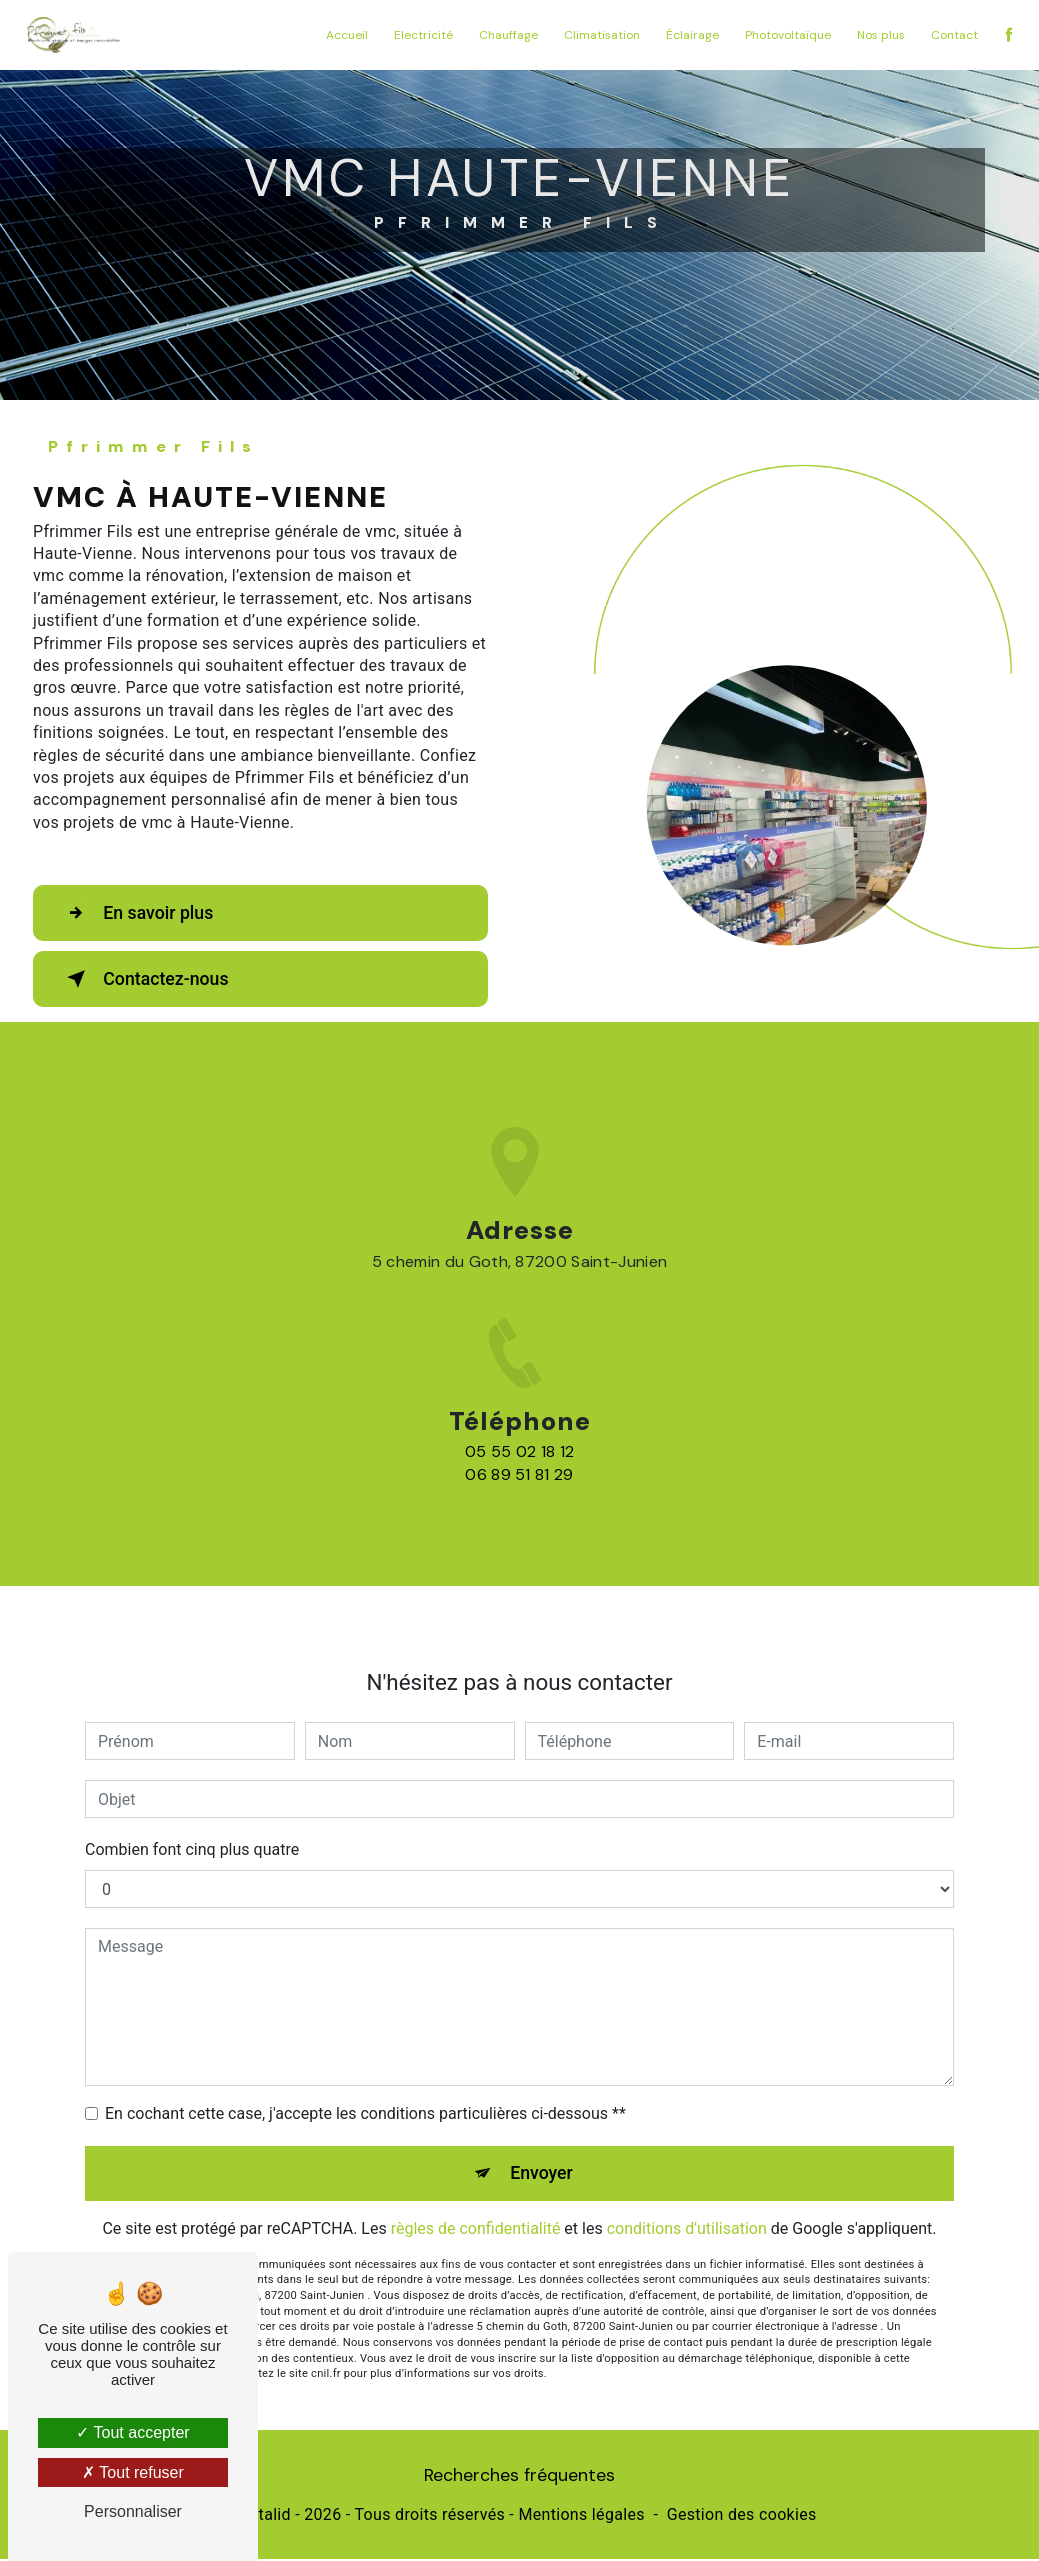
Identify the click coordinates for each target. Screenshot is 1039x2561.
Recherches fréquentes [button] (519, 2477)
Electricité (419, 35)
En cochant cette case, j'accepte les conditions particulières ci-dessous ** (365, 2048)
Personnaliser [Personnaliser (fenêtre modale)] (133, 2511)
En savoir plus (145, 913)
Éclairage (688, 35)
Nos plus (877, 35)
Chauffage (504, 35)
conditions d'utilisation (687, 2164)
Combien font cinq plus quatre (192, 1784)
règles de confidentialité (476, 2164)
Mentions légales (581, 2517)
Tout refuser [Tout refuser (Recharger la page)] (133, 2472)
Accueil (343, 35)
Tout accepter (132, 2432)
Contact (950, 35)
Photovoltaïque (784, 35)
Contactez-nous (154, 979)
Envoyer (542, 2108)
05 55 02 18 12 (519, 1517)
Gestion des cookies (742, 2517)
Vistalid (263, 2517)
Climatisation (598, 35)
